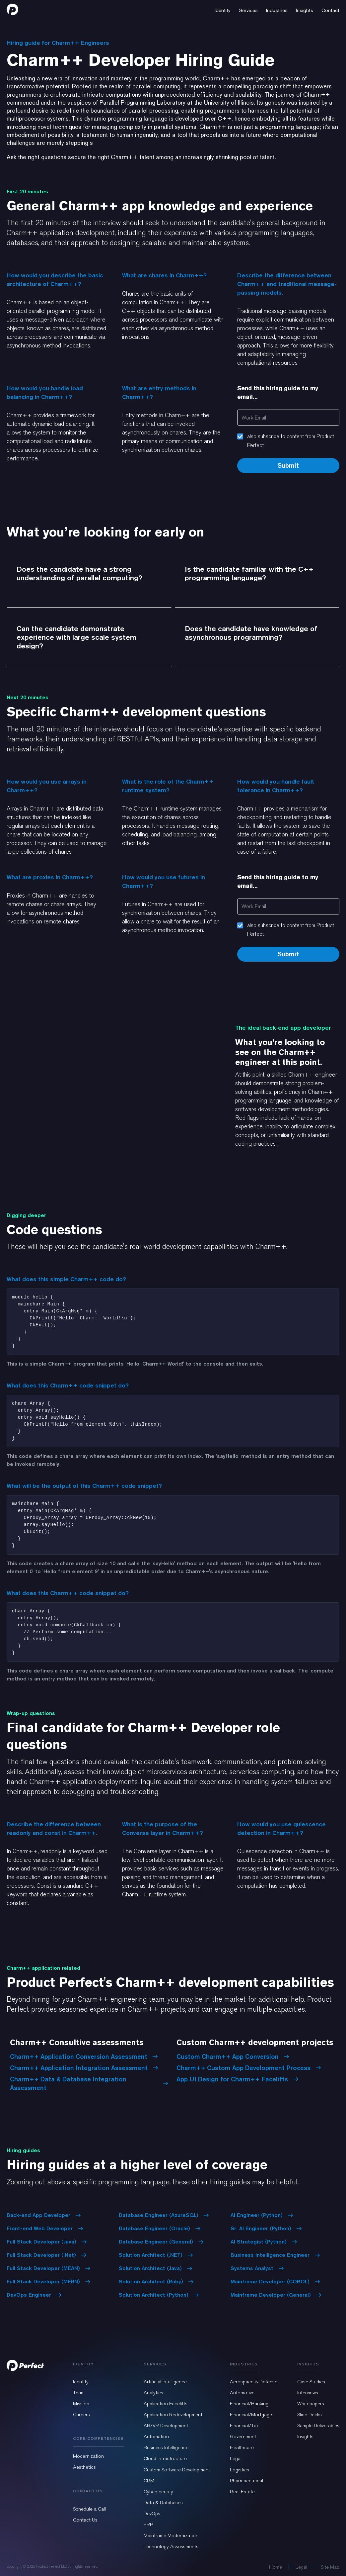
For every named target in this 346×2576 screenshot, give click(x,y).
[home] (12, 9)
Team (79, 2393)
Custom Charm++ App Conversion (232, 2056)
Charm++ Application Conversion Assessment (84, 2056)
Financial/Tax (244, 2426)
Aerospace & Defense (253, 2382)
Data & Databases (163, 2503)
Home (275, 2567)
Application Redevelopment (173, 2415)
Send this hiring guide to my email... (277, 392)
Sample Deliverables (318, 2426)
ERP (148, 2525)
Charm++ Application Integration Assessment (84, 2067)
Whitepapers (310, 2404)
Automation (156, 2436)
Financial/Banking (249, 2404)
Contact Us (85, 2520)
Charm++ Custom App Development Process (248, 2067)
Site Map (330, 2567)
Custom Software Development (177, 2470)
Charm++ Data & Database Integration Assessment (89, 2083)
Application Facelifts (165, 2404)
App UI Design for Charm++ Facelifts (237, 2079)
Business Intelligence (166, 2447)
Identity (81, 2382)
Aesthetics (84, 2467)
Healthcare (242, 2447)
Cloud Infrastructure (165, 2458)
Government (243, 2436)
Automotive (242, 2393)
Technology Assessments (171, 2546)
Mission (81, 2404)
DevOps (152, 2514)
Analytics (153, 2393)
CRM (149, 2481)
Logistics (239, 2470)
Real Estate (242, 2492)
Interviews (307, 2393)
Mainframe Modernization (171, 2535)
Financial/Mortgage (251, 2415)
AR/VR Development (166, 2426)
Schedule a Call (89, 2509)
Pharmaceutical (246, 2481)
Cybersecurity (158, 2492)
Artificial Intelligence (165, 2382)
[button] (223, 9)
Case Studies (311, 2382)
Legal (236, 2458)
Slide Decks (309, 2415)
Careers (81, 2415)
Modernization (88, 2456)
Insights (305, 2436)
